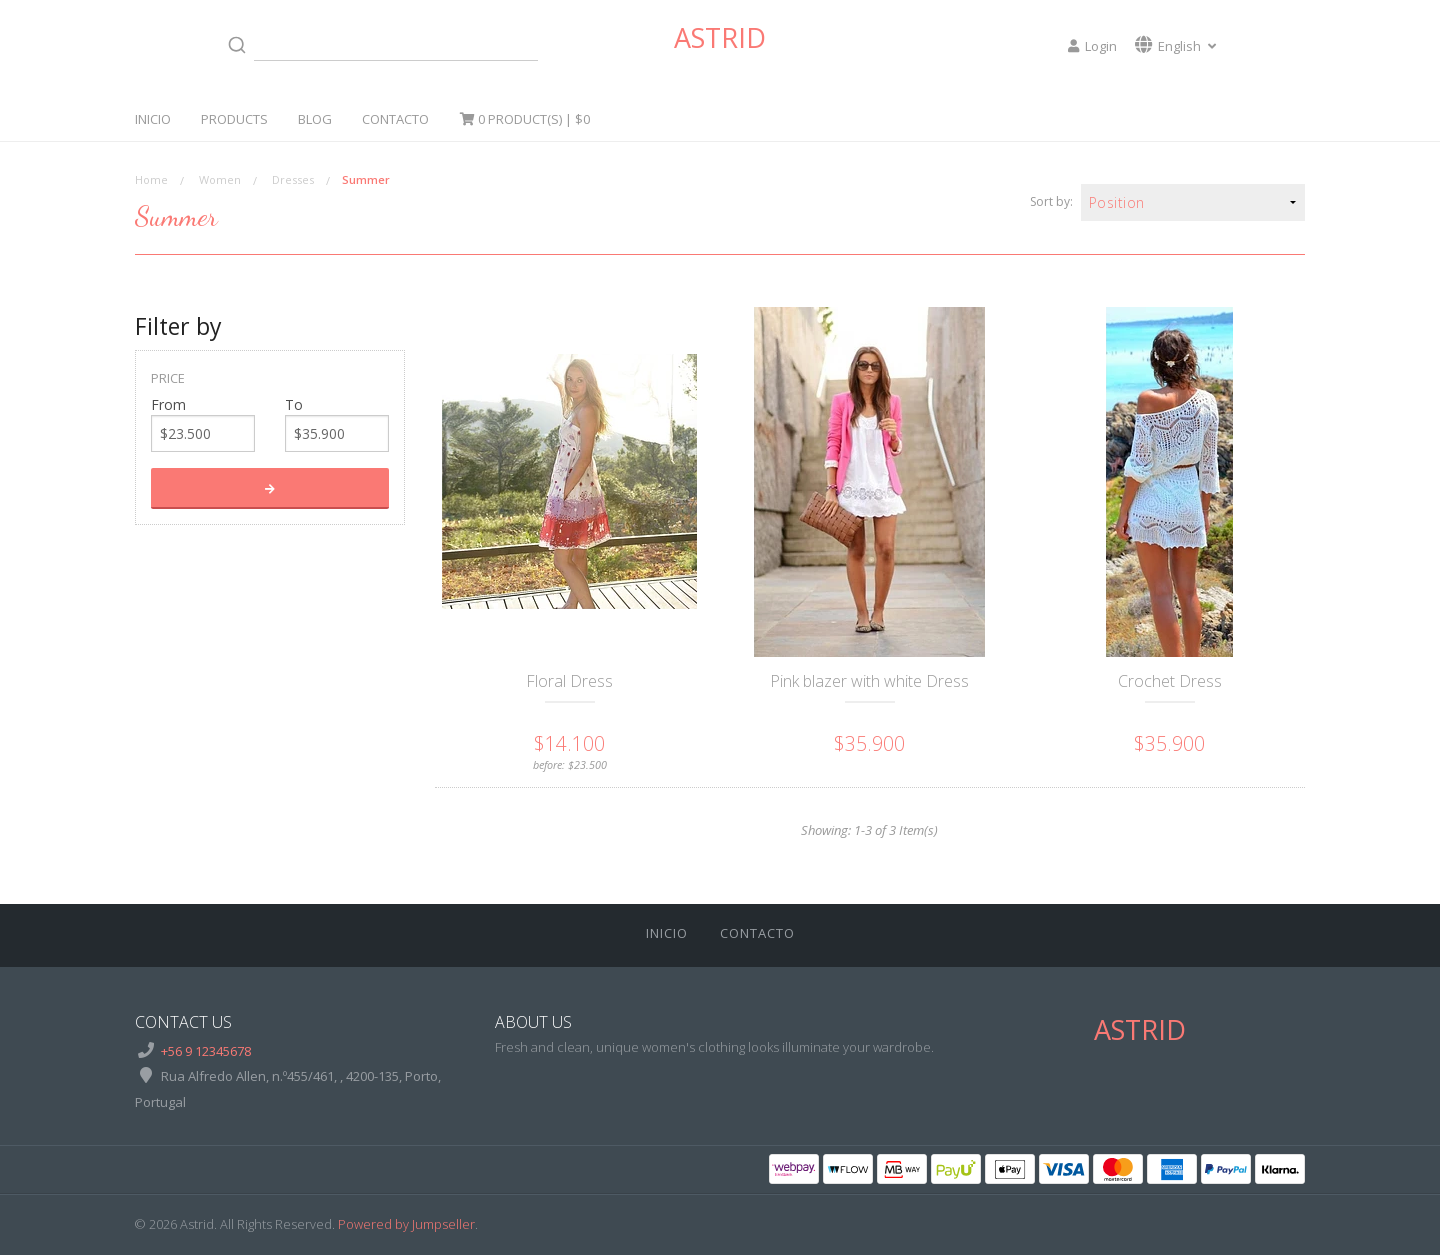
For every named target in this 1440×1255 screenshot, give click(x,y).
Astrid (720, 37)
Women (220, 179)
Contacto (395, 119)
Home (151, 179)
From (168, 404)
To (294, 404)
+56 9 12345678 (206, 1051)
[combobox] (379, 45)
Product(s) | (524, 119)
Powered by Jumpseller (406, 1224)
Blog (315, 119)
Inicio (153, 119)
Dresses (293, 179)
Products (234, 119)
